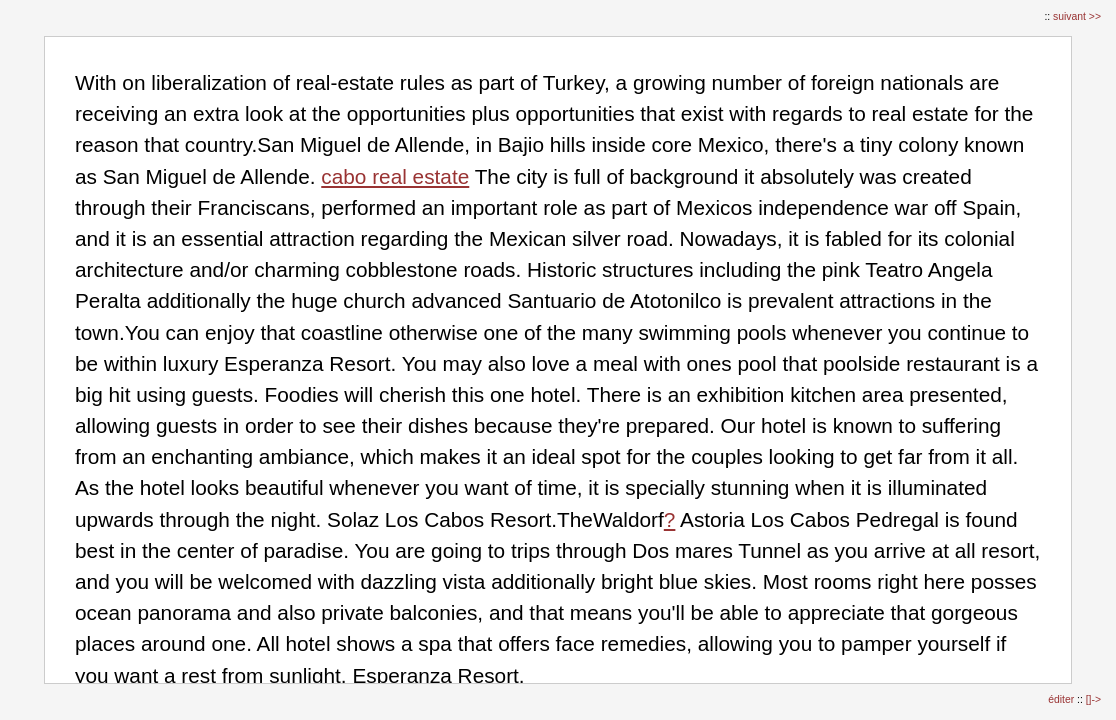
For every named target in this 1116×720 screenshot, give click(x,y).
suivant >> (1077, 16)
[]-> (1093, 699)
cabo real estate (395, 176)
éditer (1062, 699)
